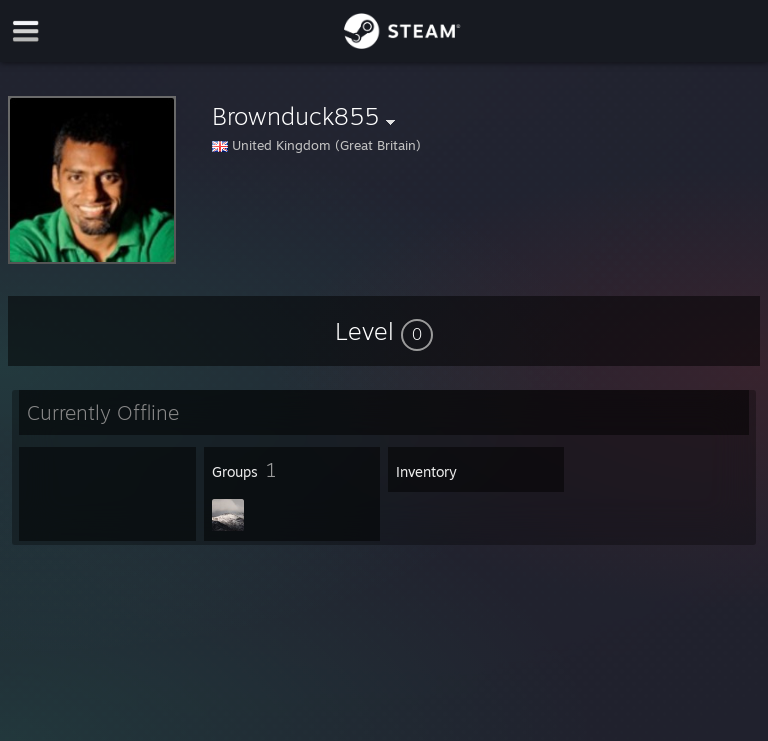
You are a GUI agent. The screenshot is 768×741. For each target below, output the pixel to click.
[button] (384, 331)
